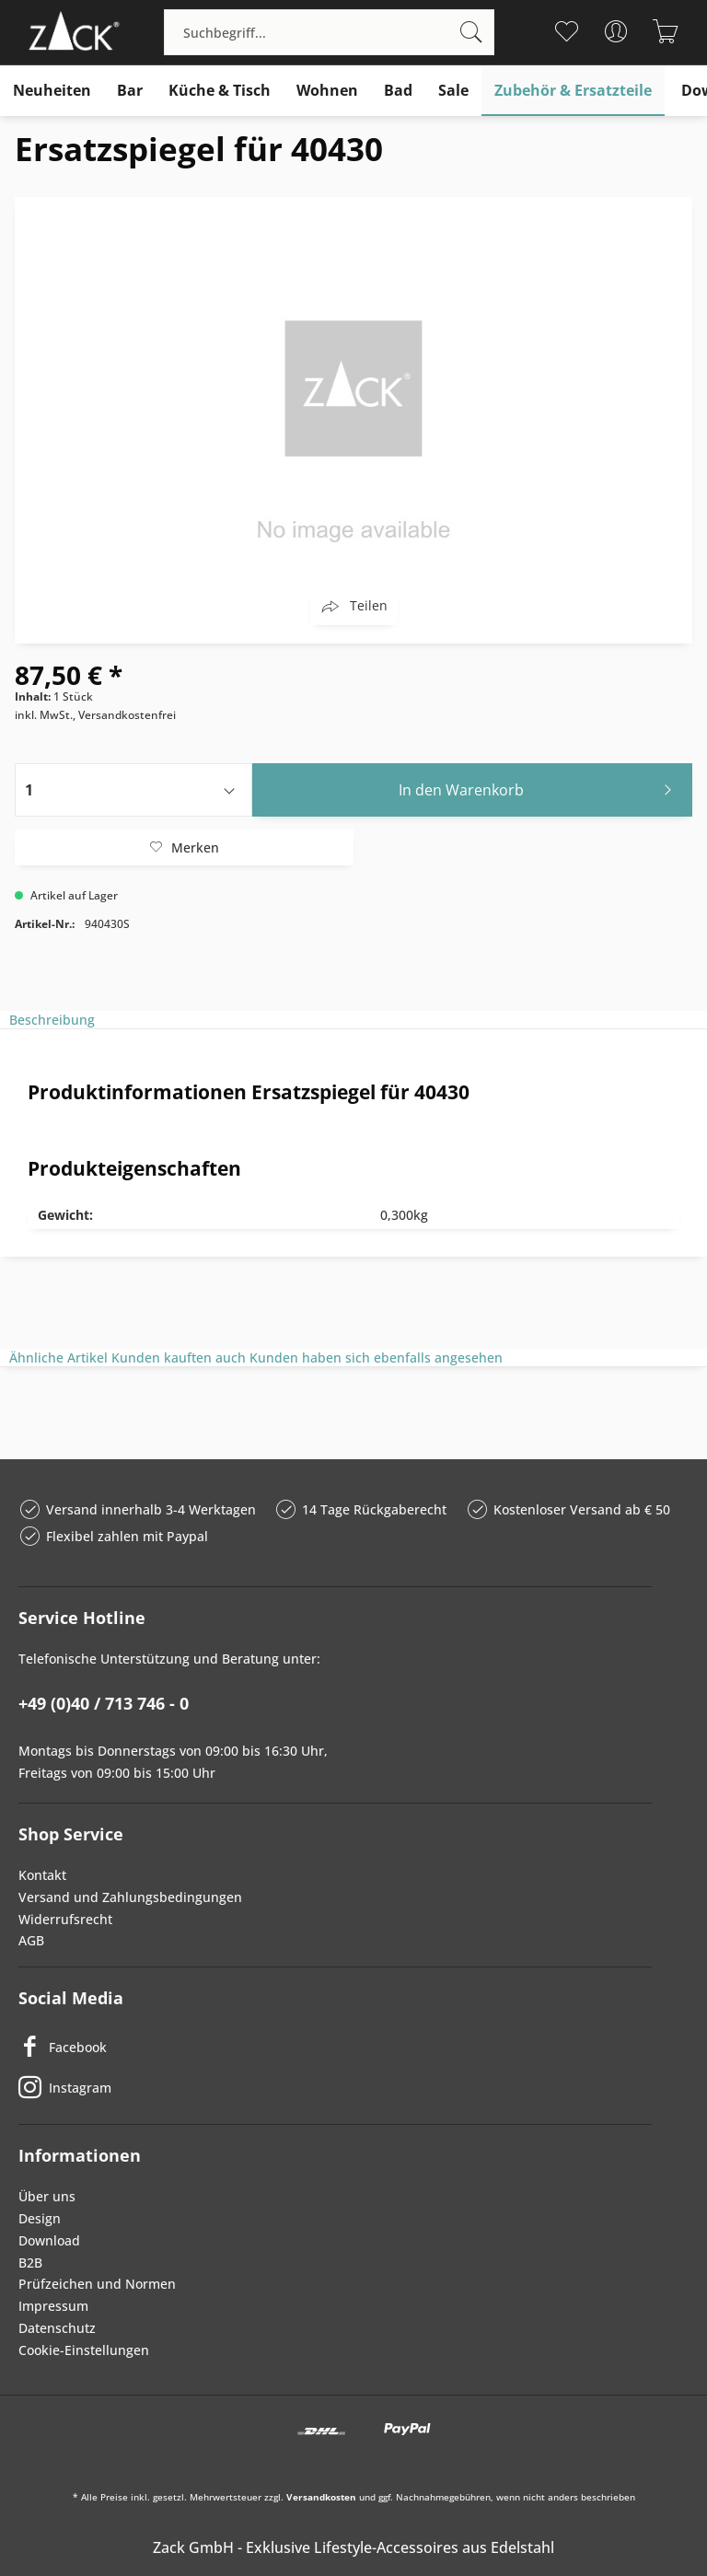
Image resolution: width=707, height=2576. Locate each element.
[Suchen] (471, 32)
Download (49, 2240)
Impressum (53, 2306)
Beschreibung (52, 1019)
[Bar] (130, 90)
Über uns (46, 2196)
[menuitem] (329, 32)
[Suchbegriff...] (329, 32)
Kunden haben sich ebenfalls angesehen (376, 1357)
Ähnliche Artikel (58, 1357)
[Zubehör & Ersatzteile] (573, 90)
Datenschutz (57, 2328)
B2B (30, 2262)
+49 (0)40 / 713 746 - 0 (103, 1703)
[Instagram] (335, 2087)
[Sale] (453, 90)
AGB (31, 1940)
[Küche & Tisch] (220, 90)
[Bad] (398, 90)
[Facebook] (335, 2046)
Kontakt (42, 1875)
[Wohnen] (327, 90)
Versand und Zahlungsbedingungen (130, 1897)
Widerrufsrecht (65, 1919)
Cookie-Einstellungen (83, 2350)
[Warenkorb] (666, 31)
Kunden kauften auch (178, 1357)
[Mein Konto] (616, 31)
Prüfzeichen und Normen (97, 2283)
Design (39, 2218)
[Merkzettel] (566, 31)
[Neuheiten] (52, 90)
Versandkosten (321, 2496)
